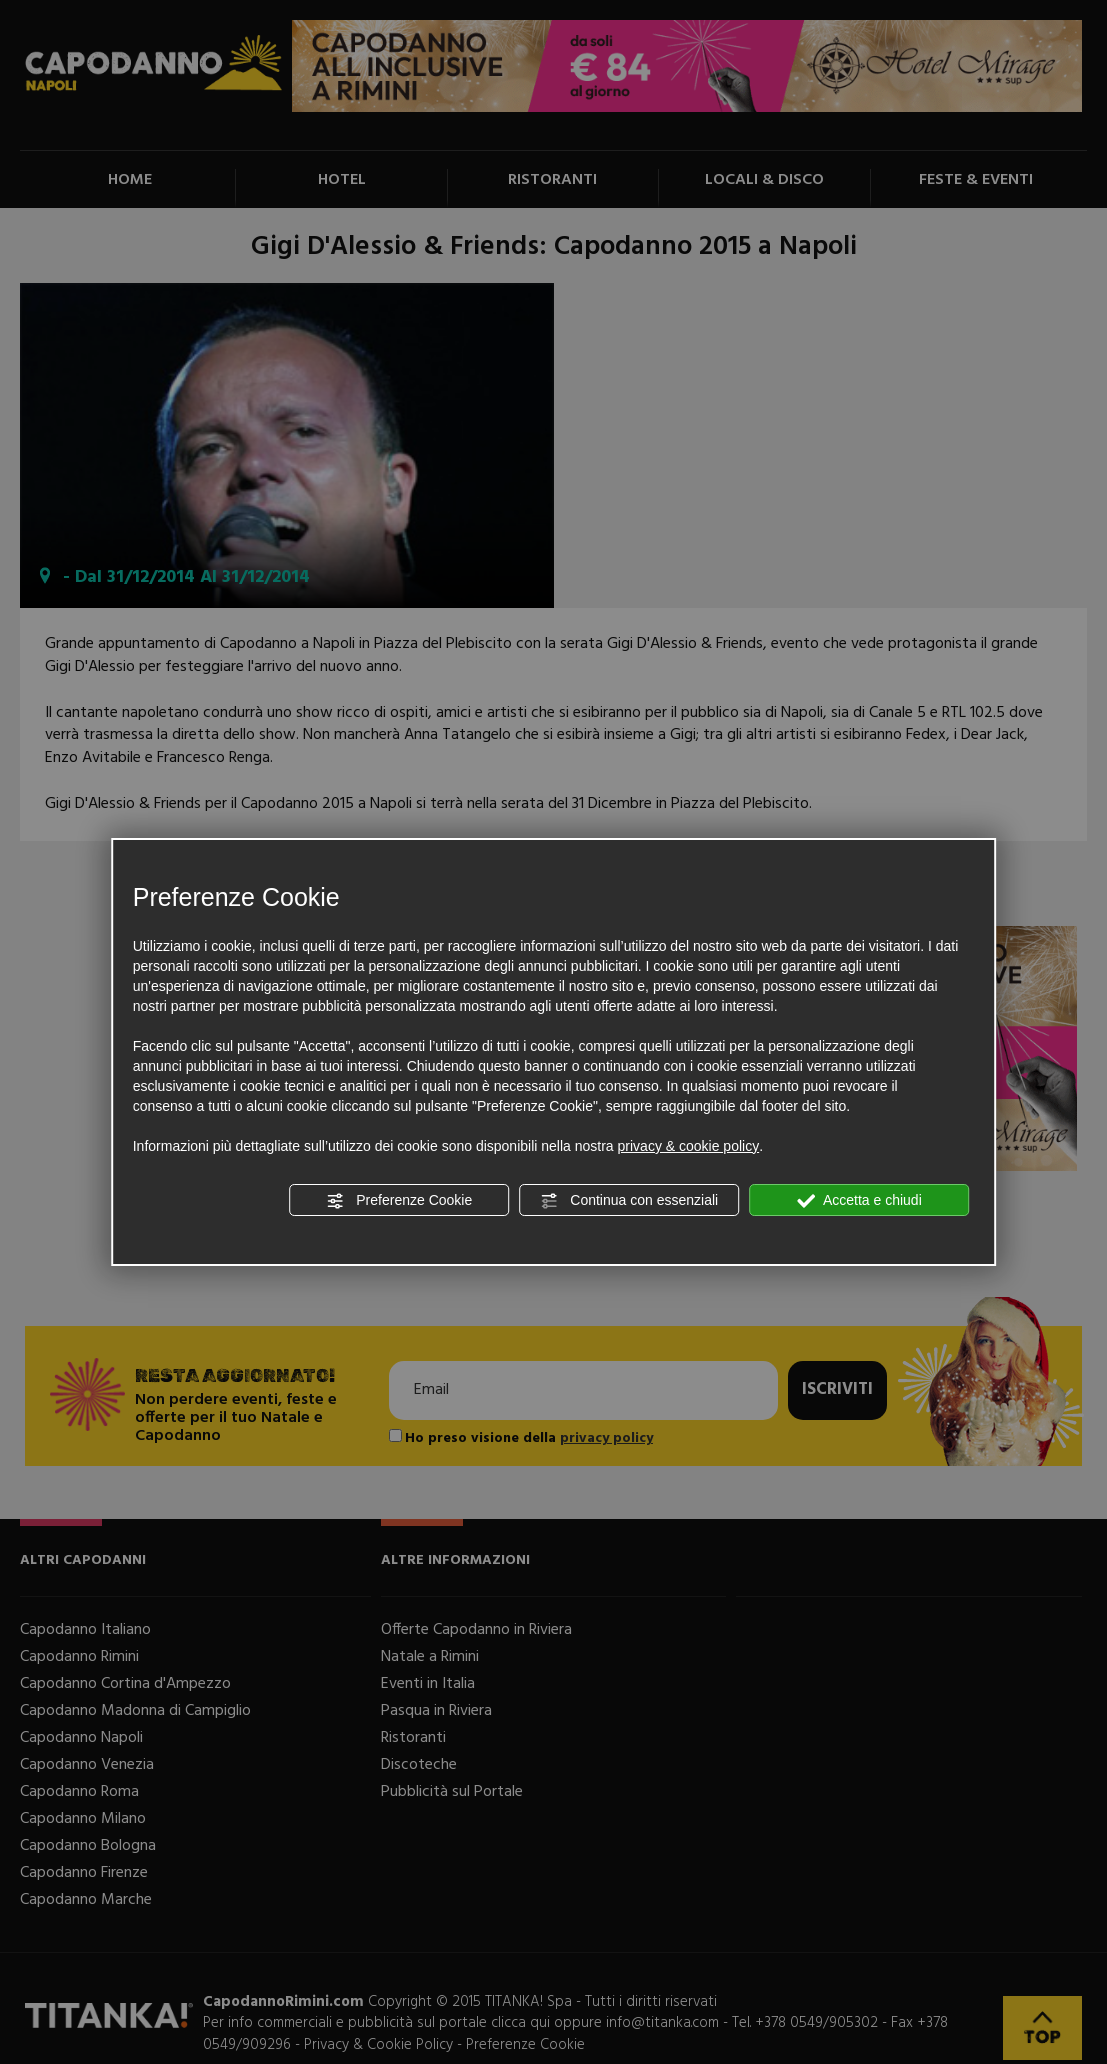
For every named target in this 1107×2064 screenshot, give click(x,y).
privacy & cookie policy (689, 1146)
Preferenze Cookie (399, 1201)
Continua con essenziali (629, 1201)
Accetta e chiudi (859, 1201)
